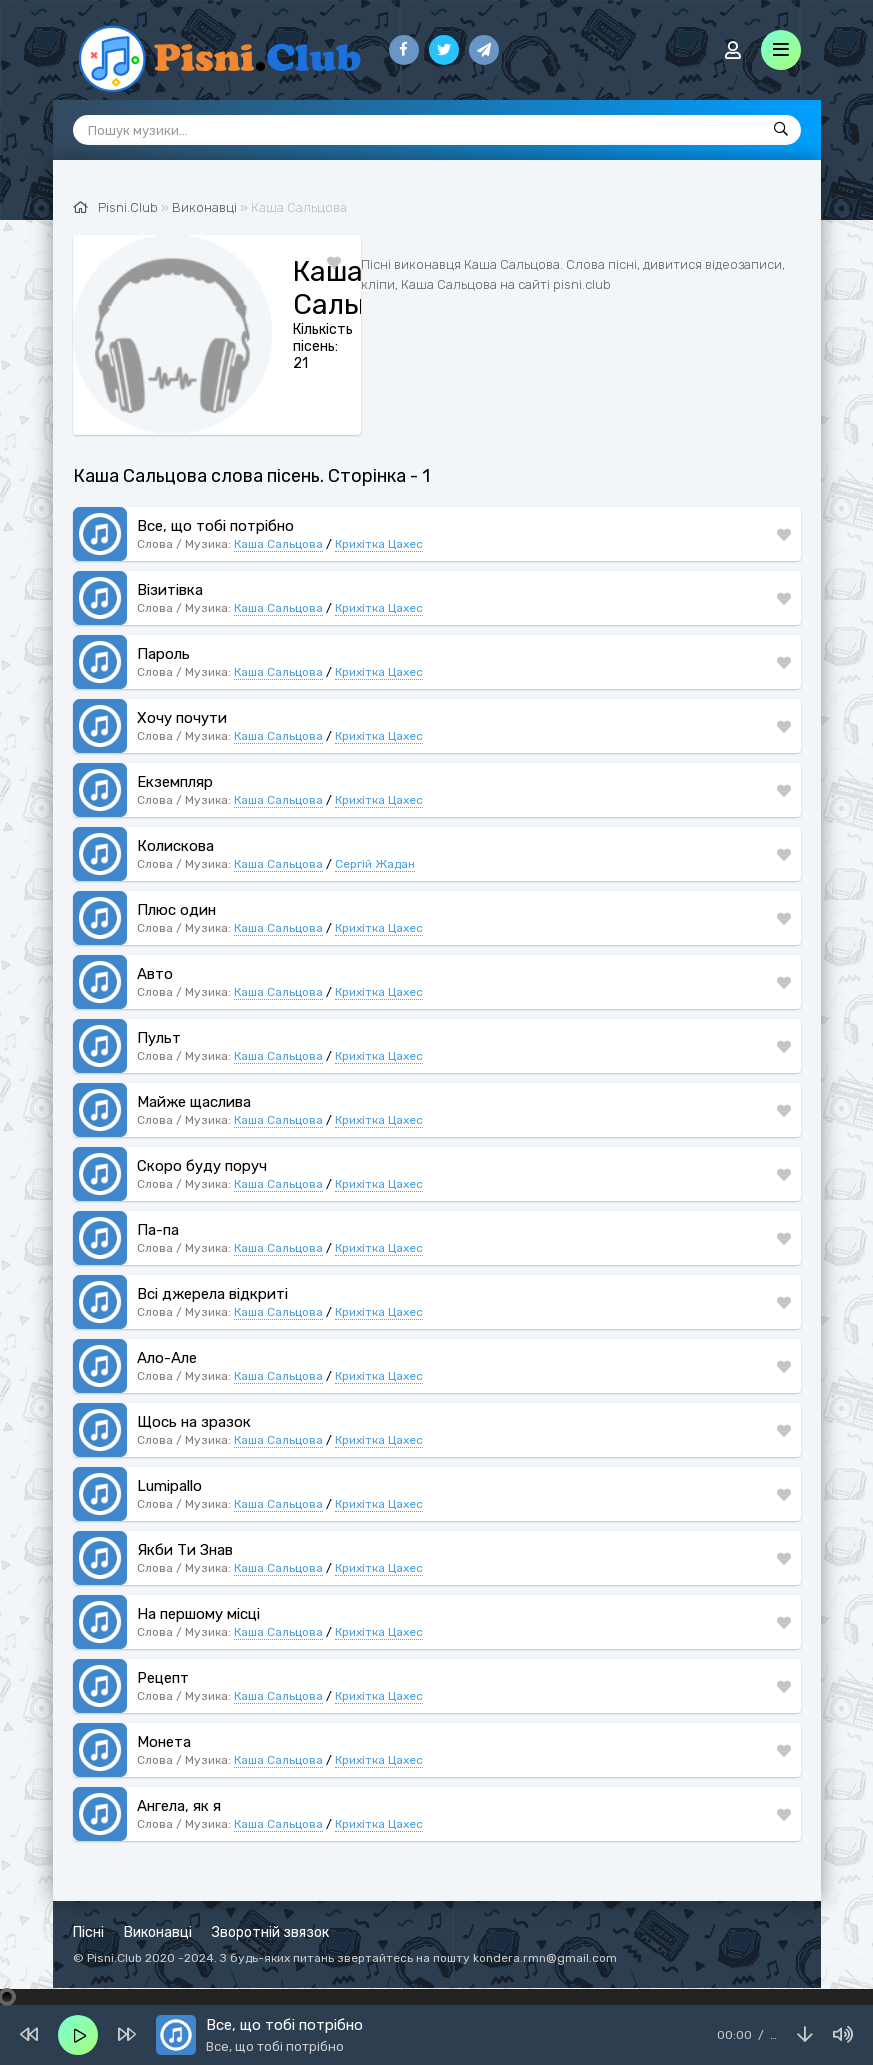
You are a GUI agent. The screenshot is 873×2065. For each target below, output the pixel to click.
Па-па (158, 1230)
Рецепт (163, 1678)
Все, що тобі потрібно (215, 526)
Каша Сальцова (278, 544)
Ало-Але (167, 1358)
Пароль (163, 654)
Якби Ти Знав (185, 1550)
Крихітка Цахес (379, 544)
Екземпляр (175, 782)
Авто (155, 974)
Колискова (175, 846)
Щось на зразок (194, 1422)
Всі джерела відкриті (212, 1294)
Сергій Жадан (375, 864)
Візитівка (170, 590)
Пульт (159, 1038)
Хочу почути (182, 718)
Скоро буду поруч (202, 1166)
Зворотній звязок (270, 1932)
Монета (164, 1742)
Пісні (88, 1932)
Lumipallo (169, 1486)
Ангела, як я (179, 1806)
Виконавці (158, 1932)
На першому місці (198, 1614)
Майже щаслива (194, 1102)
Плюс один (176, 910)
